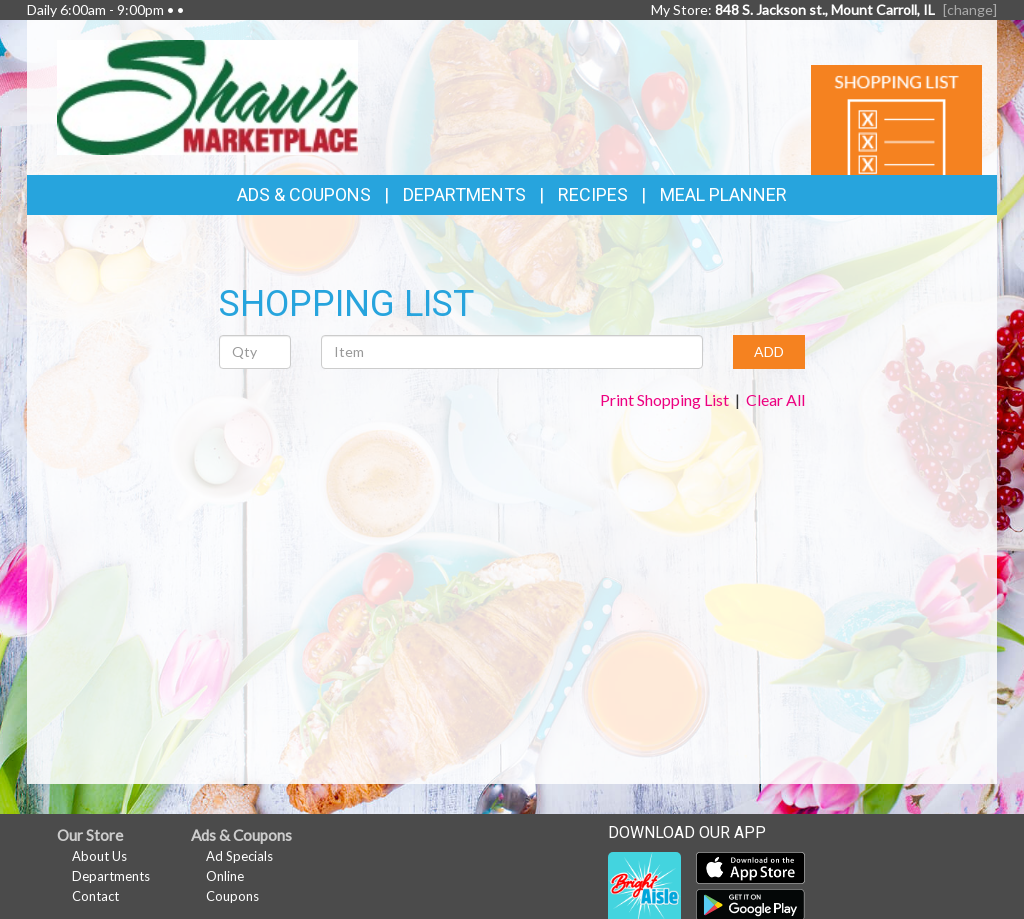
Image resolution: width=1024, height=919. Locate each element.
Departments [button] (464, 194)
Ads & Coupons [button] (304, 194)
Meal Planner (723, 194)
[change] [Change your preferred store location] (970, 9)
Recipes (593, 194)
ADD (769, 351)
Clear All (775, 399)
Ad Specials (239, 856)
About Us (99, 856)
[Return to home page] (207, 95)
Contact (95, 896)
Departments (111, 876)
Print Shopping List (664, 399)
